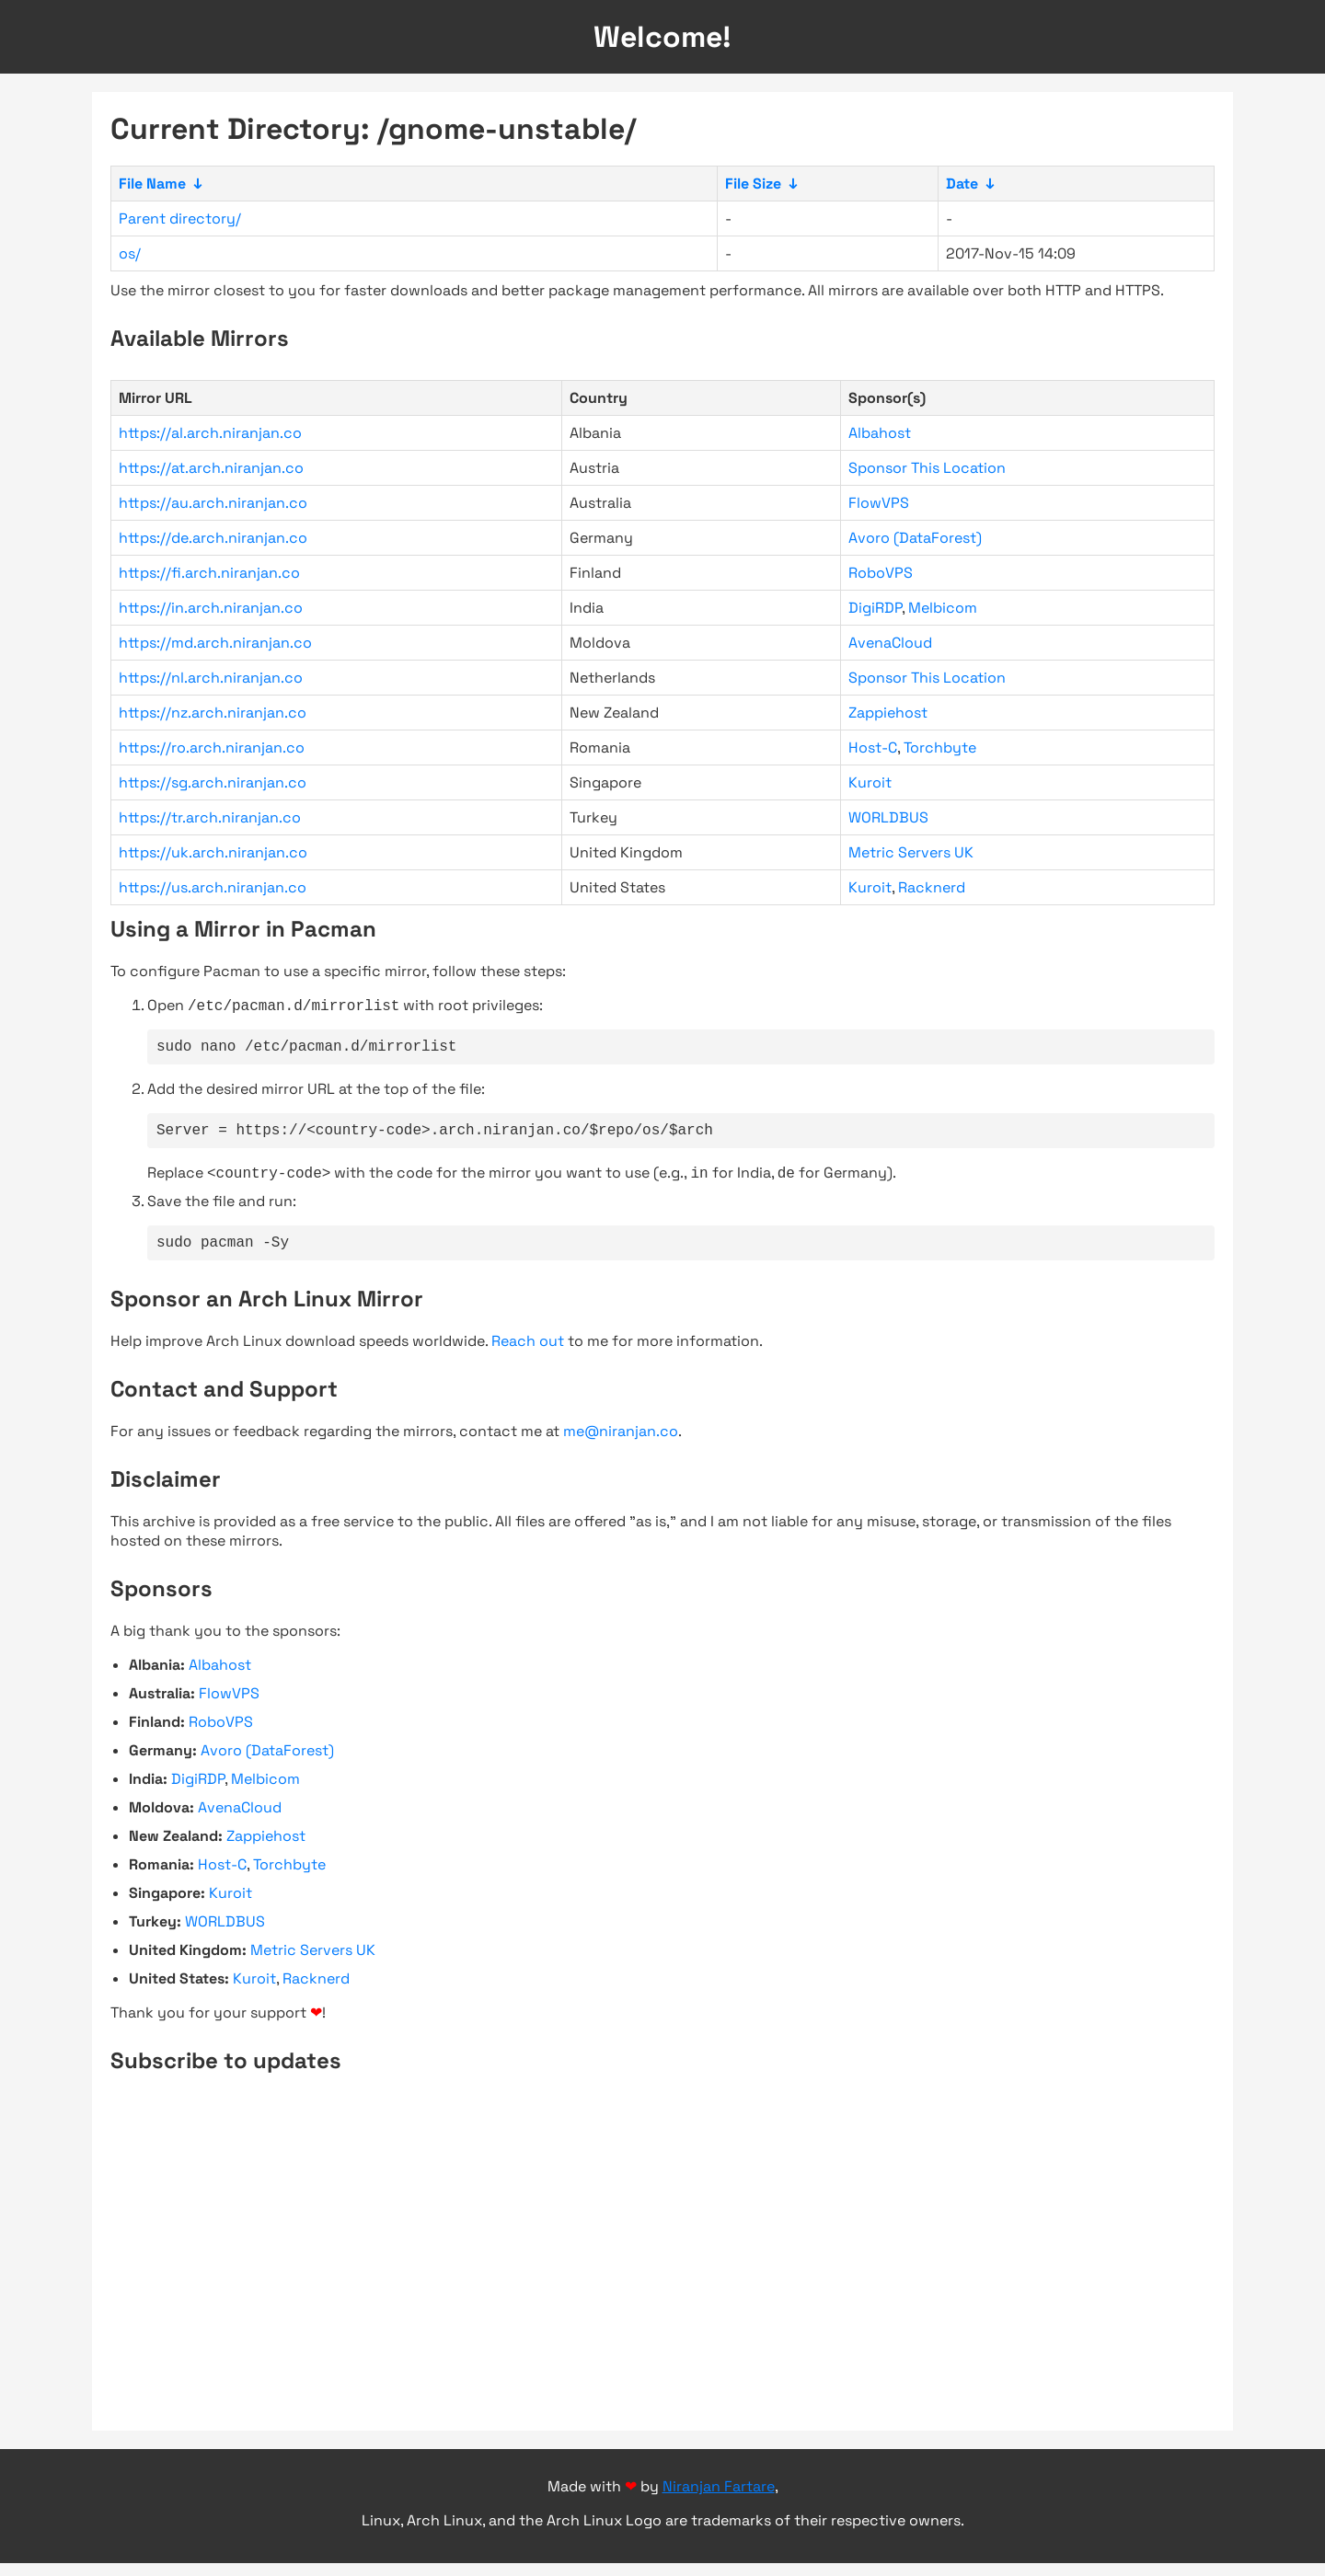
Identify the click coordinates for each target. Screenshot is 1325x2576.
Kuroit (870, 782)
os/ (130, 253)
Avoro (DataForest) (915, 537)
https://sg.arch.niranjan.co (212, 782)
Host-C (872, 747)
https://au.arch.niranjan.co (213, 502)
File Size (753, 183)
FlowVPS (878, 502)
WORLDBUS (888, 817)
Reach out (527, 1353)
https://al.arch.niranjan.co (210, 433)
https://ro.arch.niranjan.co (212, 747)
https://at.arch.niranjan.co (211, 467)
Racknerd (931, 887)
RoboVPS (880, 572)
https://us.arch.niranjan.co (212, 887)
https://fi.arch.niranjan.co (209, 572)
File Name (152, 183)
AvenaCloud (890, 642)
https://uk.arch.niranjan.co (213, 852)
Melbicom (942, 607)
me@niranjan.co (620, 1444)
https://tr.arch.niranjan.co (210, 817)
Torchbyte (940, 747)
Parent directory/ (180, 218)
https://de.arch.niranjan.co (213, 537)
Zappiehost (888, 712)
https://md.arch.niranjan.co (215, 642)
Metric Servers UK (911, 852)
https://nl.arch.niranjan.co (211, 677)
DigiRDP (875, 607)
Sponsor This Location (927, 467)
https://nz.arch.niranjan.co (212, 712)
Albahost (879, 433)
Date (962, 183)
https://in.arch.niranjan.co (211, 607)
